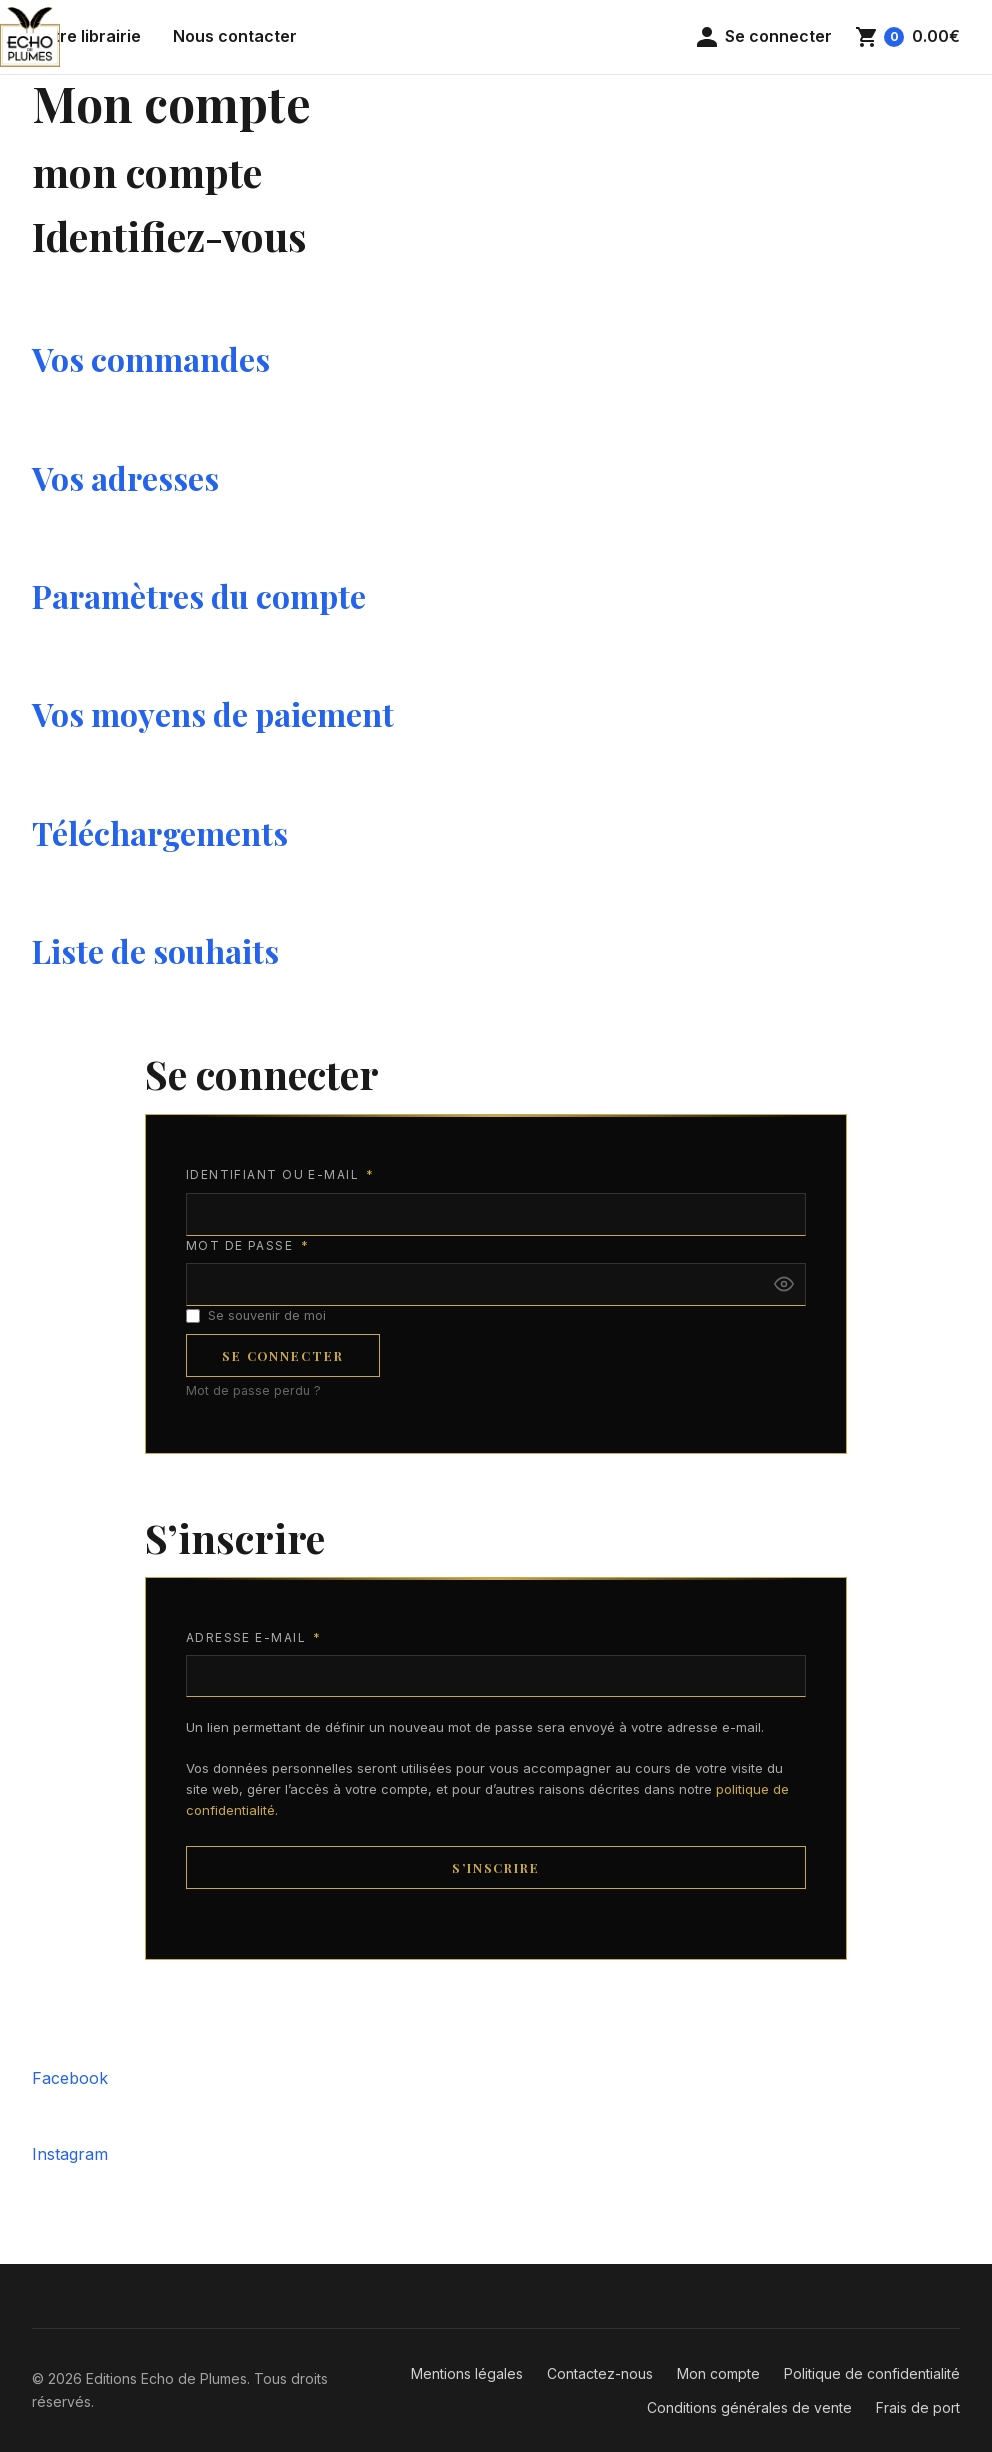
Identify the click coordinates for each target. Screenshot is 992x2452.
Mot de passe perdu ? (253, 1390)
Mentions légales (467, 2373)
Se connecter (283, 1355)
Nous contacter (235, 36)
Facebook (70, 2078)
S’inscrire (496, 1867)
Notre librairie (86, 36)
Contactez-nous (600, 2373)
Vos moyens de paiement (213, 713)
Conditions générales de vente (749, 2407)
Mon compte (718, 2373)
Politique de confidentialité (872, 2373)
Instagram (70, 2154)
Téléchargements (160, 832)
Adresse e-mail (254, 1638)
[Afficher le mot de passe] (784, 1284)
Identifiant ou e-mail (280, 1175)
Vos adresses (125, 477)
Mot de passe (247, 1246)
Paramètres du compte (199, 595)
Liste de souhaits (155, 950)
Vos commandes (151, 358)
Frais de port (918, 2407)
